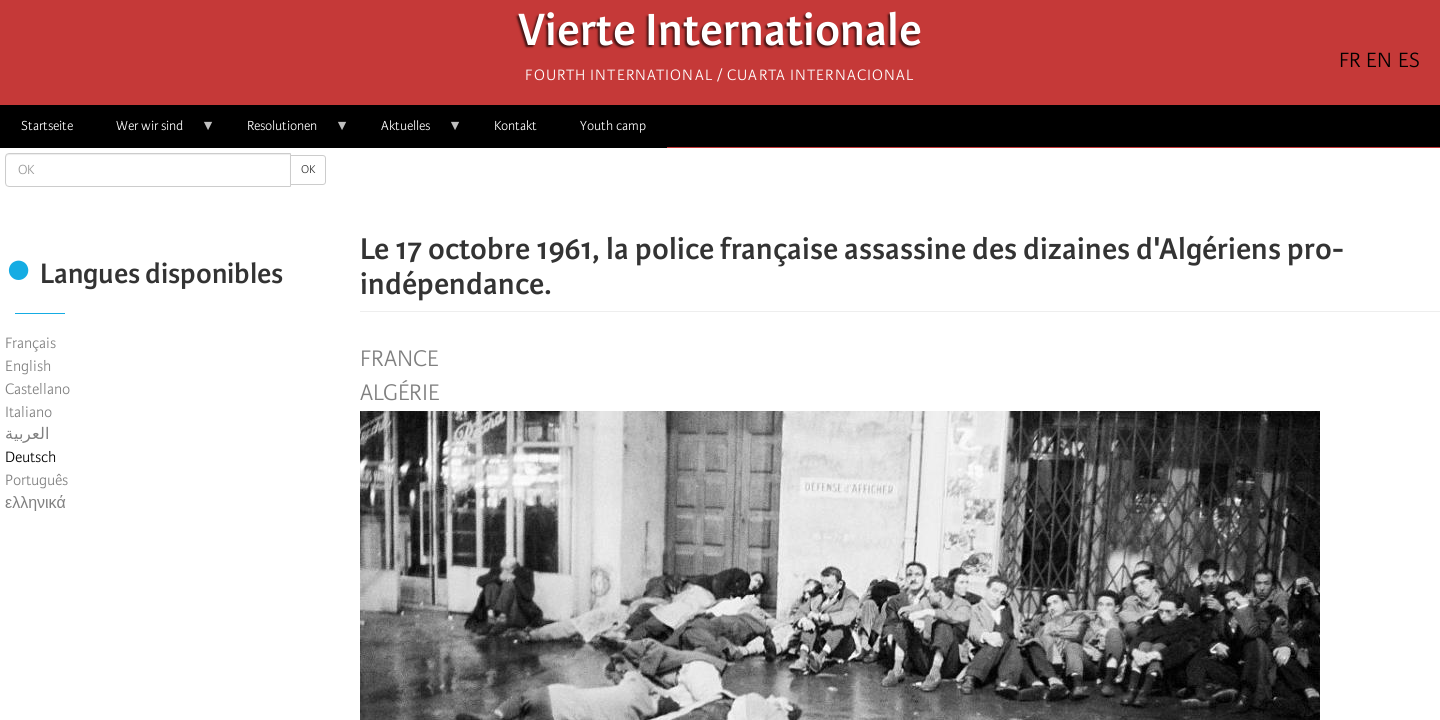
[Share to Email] (928, 190)
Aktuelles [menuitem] (411, 132)
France (399, 359)
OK (308, 169)
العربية (27, 434)
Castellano (37, 389)
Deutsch (30, 457)
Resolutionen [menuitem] (287, 132)
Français (30, 343)
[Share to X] (872, 190)
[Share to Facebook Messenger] (900, 190)
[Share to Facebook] (844, 190)
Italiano (28, 412)
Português (36, 480)
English (28, 366)
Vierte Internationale (720, 35)
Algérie (399, 393)
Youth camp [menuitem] (613, 125)
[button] (956, 190)
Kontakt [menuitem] (515, 125)
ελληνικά (35, 503)
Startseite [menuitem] (47, 125)
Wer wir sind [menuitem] (155, 132)
